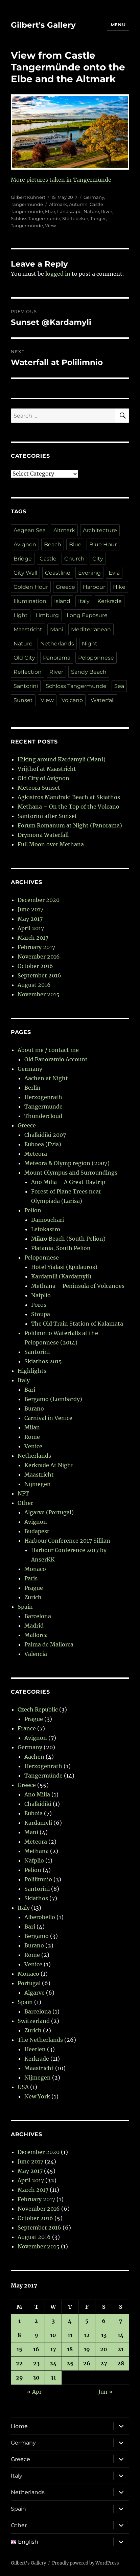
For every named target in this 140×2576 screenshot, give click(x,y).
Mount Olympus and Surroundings (70, 1172)
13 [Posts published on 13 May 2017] (104, 2335)
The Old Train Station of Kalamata (77, 1323)
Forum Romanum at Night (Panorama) (70, 825)
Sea (119, 686)
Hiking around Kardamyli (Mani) (62, 759)
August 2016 (34, 984)
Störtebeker (75, 218)
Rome (32, 1436)
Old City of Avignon (43, 778)
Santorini (26, 686)
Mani (56, 629)
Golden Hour (31, 587)
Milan (32, 1427)
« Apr (34, 2391)
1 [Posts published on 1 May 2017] (19, 2320)
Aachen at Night (46, 1078)
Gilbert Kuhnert (28, 197)
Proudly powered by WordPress (85, 2563)
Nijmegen (37, 1484)
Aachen (34, 1756)
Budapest (36, 1531)
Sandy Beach (89, 672)
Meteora (35, 1153)
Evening (89, 573)
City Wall (25, 573)
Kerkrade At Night (48, 1465)
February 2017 (36, 947)
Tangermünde (27, 204)
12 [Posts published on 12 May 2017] (87, 2335)
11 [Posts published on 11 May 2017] (70, 2335)
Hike (119, 587)
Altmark (58, 204)
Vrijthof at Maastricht (47, 768)
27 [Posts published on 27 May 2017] (103, 2363)
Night (89, 643)
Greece (65, 587)
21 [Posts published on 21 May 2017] (120, 2349)
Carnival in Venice (48, 1418)
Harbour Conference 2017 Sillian (67, 1540)
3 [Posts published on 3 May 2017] (53, 2320)
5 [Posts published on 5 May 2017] (87, 2320)
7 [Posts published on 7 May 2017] (120, 2320)
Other (25, 1502)
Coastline (57, 573)
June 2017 (30, 909)
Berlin (32, 1087)
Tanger (98, 218)
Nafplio (41, 1295)
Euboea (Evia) (42, 1144)
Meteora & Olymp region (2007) (67, 1163)
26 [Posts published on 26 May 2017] (86, 2363)
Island (62, 601)
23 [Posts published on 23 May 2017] (36, 2363)
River (106, 211)
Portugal (29, 1983)
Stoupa (40, 1314)
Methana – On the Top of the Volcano (68, 806)
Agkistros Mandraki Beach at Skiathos (69, 797)
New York (37, 2096)
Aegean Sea (30, 530)
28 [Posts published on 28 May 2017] (120, 2363)
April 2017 (31, 928)
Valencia (35, 1653)
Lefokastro (45, 1229)
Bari (29, 1389)
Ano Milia (37, 1794)
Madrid (34, 1625)
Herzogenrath (43, 1097)
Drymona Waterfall (43, 834)
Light (21, 615)
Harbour (94, 587)
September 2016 (39, 975)
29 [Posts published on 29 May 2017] (19, 2377)
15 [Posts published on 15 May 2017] (19, 2349)
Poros (38, 1304)
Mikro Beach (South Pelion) (68, 1238)
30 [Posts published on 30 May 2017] (36, 2377)
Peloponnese (96, 658)
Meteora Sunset (39, 787)
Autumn (78, 204)
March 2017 (33, 937)
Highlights (32, 1370)
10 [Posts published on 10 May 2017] (53, 2335)
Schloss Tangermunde (35, 218)
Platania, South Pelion (61, 1248)
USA (23, 2087)
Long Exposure (87, 615)
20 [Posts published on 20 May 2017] (103, 2349)
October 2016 (35, 966)
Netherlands (57, 643)
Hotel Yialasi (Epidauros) (64, 1267)
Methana (36, 1851)
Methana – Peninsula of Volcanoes (77, 1285)
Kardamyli (38, 1822)
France (27, 1728)
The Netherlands (40, 2039)
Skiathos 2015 (43, 1361)
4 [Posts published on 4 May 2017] (70, 2320)
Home (19, 2426)
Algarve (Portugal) (49, 1512)
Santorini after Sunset (47, 816)
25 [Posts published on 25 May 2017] (70, 2363)
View (50, 225)
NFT (23, 1493)
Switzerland (34, 2021)
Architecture (100, 530)
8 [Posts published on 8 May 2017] (19, 2335)
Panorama (56, 658)
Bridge (23, 558)
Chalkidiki (37, 1803)
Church (74, 558)
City (97, 558)
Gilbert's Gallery (43, 25)
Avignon (25, 544)
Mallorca (36, 1635)
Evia (114, 573)
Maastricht (28, 629)
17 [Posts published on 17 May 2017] (53, 2349)
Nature (91, 211)
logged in (57, 273)
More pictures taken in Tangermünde (61, 179)
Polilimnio (38, 1879)
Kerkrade (109, 601)
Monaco (35, 1569)
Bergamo (36, 1936)
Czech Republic (38, 1709)
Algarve (34, 1992)
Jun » (105, 2391)
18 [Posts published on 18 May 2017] (70, 2349)
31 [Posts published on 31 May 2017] (53, 2377)
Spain (25, 1606)
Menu (118, 24)
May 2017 (30, 918)
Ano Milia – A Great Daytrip (68, 1182)
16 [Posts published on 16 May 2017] (36, 2349)
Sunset (23, 700)
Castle (48, 558)
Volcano (72, 700)
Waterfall (103, 700)
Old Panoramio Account (56, 1059)
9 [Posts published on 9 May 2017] (36, 2335)
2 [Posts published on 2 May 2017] (36, 2320)
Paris (31, 1578)
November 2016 (39, 956)
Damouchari (47, 1219)
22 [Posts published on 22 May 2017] (19, 2363)
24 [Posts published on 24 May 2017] (53, 2363)
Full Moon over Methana (51, 844)
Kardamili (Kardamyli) (61, 1276)
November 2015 (39, 994)
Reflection (28, 672)
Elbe (50, 211)
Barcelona (37, 1616)
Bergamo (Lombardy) (53, 1399)
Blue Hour (103, 544)
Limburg (47, 615)
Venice (33, 1446)
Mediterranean (91, 629)
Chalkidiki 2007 (45, 1134)
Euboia (33, 1813)
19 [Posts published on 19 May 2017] (87, 2349)
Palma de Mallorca (48, 1644)
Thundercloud (43, 1116)
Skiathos (36, 1898)
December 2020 (39, 900)
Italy (84, 601)
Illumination (30, 601)
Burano (34, 1408)
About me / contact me (48, 1050)
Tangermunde (43, 1106)
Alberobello (39, 1917)
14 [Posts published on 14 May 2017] (121, 2335)
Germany (94, 197)
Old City (24, 658)
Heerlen (35, 2049)
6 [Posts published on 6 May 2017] (104, 2320)
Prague (33, 1587)
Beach (52, 544)
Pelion (32, 1210)
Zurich (33, 1597)
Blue (75, 544)
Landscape (69, 211)
